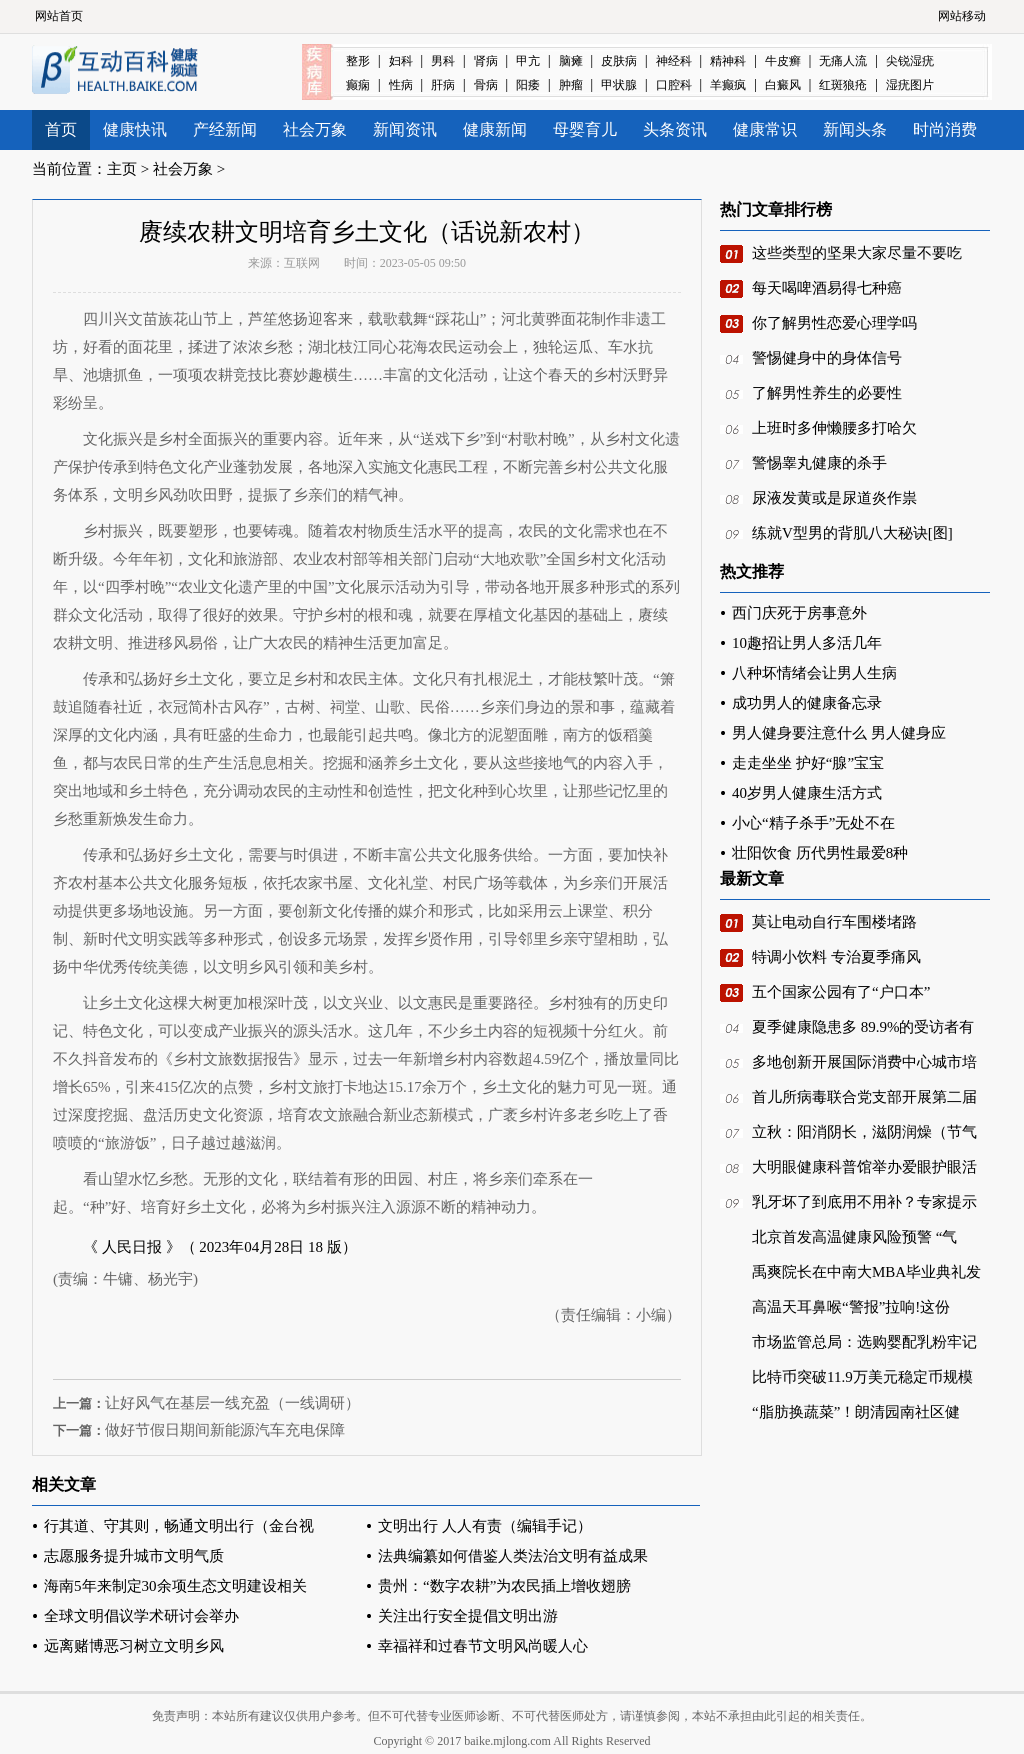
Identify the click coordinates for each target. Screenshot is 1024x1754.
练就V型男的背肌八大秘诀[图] (852, 533)
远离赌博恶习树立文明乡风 (134, 1646)
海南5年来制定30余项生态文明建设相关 (175, 1586)
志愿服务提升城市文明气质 (134, 1556)
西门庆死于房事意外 (799, 613)
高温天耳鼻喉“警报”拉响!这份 (851, 1307)
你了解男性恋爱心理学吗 (834, 323)
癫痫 (358, 85)
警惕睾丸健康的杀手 (819, 463)
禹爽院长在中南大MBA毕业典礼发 (866, 1272)
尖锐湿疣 (910, 61)
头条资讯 (675, 129)
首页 (61, 129)
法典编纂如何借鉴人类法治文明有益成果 (513, 1556)
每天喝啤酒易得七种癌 (827, 288)
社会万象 (315, 129)
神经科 (674, 61)
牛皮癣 (783, 61)
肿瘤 (571, 85)
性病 (401, 85)
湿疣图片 (910, 85)
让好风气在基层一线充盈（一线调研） (232, 1403)
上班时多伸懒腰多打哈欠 (834, 428)
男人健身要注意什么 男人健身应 (839, 733)
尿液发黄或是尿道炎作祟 (834, 498)
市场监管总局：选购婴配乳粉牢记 (864, 1342)
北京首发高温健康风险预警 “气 (854, 1237)
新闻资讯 (405, 129)
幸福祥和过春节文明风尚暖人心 (483, 1646)
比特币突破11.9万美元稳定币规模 (862, 1377)
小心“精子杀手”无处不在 (813, 823)
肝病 (443, 85)
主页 (122, 169)
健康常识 (765, 129)
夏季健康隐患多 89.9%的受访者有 (863, 1027)
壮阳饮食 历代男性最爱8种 (820, 853)
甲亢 (528, 61)
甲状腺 (619, 85)
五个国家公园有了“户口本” (841, 992)
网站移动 (962, 16)
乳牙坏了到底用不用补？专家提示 (864, 1202)
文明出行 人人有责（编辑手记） (485, 1526)
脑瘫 (571, 61)
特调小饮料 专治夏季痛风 (836, 957)
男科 (443, 61)
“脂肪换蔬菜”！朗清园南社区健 (856, 1412)
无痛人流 (843, 61)
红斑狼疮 (843, 85)
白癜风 (783, 85)
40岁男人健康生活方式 (807, 793)
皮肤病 (619, 61)
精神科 (728, 61)
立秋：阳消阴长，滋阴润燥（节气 (864, 1132)
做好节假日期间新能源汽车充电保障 (225, 1430)
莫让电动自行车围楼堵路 (834, 922)
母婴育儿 (585, 129)
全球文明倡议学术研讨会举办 (141, 1616)
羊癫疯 (728, 85)
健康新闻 (495, 129)
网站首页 (59, 16)
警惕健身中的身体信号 (827, 358)
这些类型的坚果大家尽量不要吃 (857, 253)
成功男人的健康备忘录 (807, 703)
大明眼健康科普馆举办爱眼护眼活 (864, 1167)
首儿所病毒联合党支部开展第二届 (864, 1097)
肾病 (486, 61)
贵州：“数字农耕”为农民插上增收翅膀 (504, 1586)
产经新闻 (225, 129)
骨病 (486, 85)
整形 (358, 61)
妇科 (401, 61)
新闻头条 (855, 129)
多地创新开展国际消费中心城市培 (864, 1062)
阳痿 (528, 85)
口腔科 (674, 85)
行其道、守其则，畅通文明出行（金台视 (179, 1526)
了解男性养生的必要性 (827, 393)
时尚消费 (945, 129)
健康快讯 (135, 129)
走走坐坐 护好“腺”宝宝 (808, 763)
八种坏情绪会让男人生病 (814, 673)
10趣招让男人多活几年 (807, 643)
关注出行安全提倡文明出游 (468, 1616)
